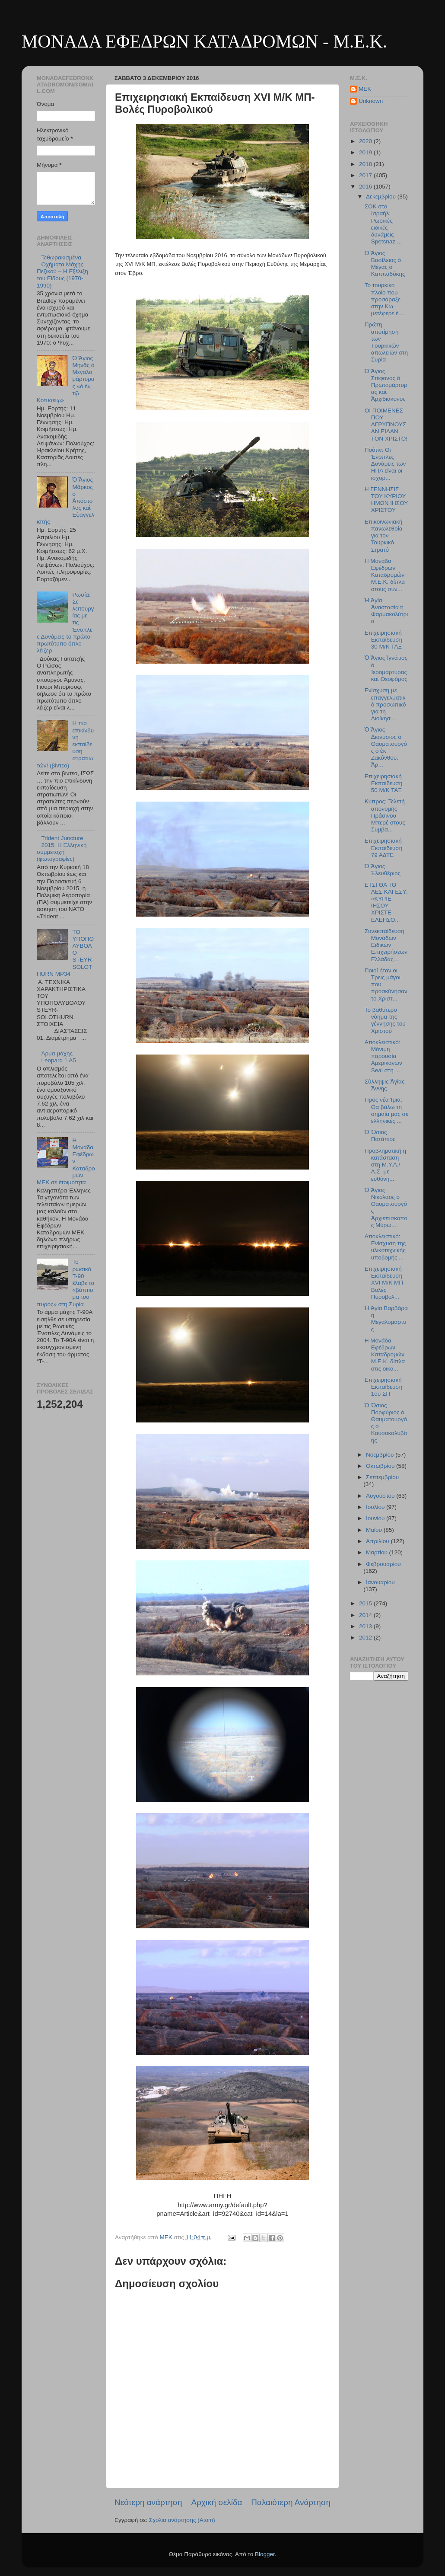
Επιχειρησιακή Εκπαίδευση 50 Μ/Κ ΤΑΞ (383, 783)
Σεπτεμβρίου (382, 1477)
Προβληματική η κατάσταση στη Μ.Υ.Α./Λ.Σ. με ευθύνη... (385, 1164)
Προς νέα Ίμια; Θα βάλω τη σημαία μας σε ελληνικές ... (386, 1110)
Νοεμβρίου (380, 1454)
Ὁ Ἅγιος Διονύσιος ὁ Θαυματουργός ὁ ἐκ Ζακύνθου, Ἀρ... (386, 747)
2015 (366, 1603)
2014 (366, 1615)
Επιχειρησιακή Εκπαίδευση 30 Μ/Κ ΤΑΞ (383, 640)
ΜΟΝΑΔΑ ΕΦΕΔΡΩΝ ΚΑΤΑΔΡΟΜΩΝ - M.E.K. (204, 41)
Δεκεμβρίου (381, 196)
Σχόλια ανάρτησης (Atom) (182, 2520)
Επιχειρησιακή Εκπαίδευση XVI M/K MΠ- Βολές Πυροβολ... (385, 1283)
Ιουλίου (376, 1507)
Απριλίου (378, 1541)
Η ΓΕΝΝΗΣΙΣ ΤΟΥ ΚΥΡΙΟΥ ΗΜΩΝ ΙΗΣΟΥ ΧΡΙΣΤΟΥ (386, 500)
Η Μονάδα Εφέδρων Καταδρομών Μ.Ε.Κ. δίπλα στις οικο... (385, 1354)
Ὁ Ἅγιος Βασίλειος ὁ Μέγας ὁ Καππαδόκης (385, 264)
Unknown (371, 101)
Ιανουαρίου (380, 1582)
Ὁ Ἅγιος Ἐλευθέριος (382, 869)
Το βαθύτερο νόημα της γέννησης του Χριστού (385, 1020)
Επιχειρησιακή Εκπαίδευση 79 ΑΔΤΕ (383, 847)
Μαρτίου (377, 1552)
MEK (365, 89)
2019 (366, 152)
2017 (366, 175)
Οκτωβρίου (381, 1466)
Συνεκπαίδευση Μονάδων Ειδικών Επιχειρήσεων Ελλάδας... (386, 945)
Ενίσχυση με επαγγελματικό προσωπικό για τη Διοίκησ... (385, 704)
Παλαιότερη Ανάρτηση (291, 2502)
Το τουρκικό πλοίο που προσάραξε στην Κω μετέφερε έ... (384, 299)
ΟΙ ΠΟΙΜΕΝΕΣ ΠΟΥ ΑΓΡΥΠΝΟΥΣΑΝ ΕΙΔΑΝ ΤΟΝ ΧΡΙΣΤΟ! (386, 424)
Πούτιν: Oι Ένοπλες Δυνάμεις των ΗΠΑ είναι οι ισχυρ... (385, 464)
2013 (366, 1626)
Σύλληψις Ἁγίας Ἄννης (385, 1085)
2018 (366, 164)
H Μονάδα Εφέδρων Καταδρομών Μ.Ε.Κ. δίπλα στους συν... (385, 575)
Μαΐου (375, 1530)
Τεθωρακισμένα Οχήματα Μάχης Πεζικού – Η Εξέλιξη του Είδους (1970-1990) (62, 271)
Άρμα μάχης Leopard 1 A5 (58, 1057)
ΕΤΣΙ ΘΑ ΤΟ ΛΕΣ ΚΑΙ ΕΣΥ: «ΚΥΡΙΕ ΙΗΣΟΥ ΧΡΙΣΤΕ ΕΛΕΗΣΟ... (386, 902)
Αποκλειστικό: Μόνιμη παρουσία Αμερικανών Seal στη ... (383, 1056)
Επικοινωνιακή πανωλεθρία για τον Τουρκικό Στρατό (384, 535)
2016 (366, 186)
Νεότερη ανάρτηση (148, 2502)
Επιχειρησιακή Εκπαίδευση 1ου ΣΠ (383, 1387)
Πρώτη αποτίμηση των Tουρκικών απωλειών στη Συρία (386, 342)
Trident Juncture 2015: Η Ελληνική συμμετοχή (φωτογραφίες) (61, 849)
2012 (366, 1637)
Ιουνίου (376, 1518)
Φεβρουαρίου (383, 1564)
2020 (366, 141)
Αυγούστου (381, 1496)
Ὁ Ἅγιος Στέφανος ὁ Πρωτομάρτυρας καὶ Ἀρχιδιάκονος (386, 385)
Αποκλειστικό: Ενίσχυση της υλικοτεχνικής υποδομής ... (385, 1247)
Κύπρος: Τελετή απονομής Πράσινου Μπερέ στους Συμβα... (385, 815)
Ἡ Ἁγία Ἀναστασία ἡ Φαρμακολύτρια (386, 611)
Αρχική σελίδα (216, 2502)
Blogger (265, 2554)
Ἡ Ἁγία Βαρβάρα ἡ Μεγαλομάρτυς (386, 1319)
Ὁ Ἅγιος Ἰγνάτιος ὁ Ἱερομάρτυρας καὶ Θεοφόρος (386, 668)
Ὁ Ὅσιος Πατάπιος (380, 1135)
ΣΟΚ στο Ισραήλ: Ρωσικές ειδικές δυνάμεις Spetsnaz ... (383, 224)
